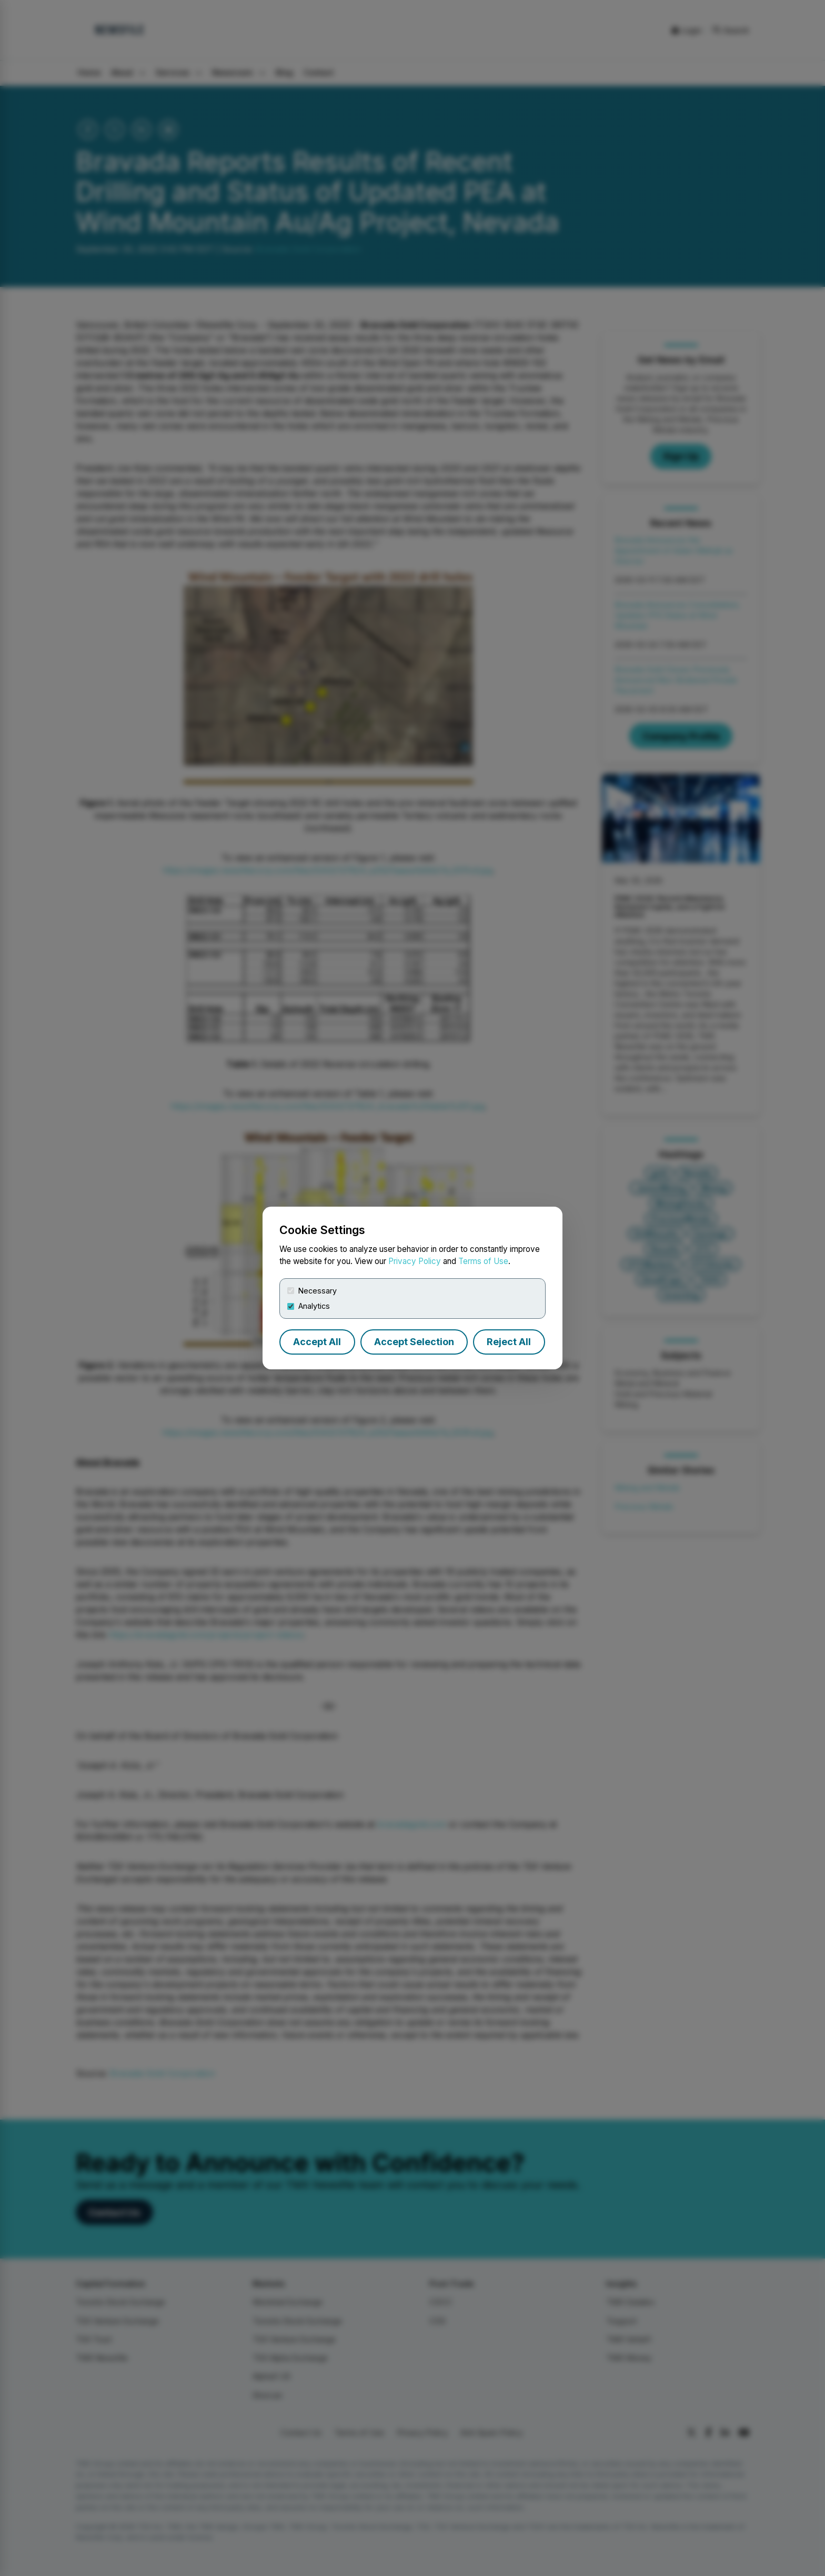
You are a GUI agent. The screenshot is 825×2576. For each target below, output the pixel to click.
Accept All (317, 1341)
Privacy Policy (414, 1261)
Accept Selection (414, 1341)
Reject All (509, 1341)
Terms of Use (483, 1261)
